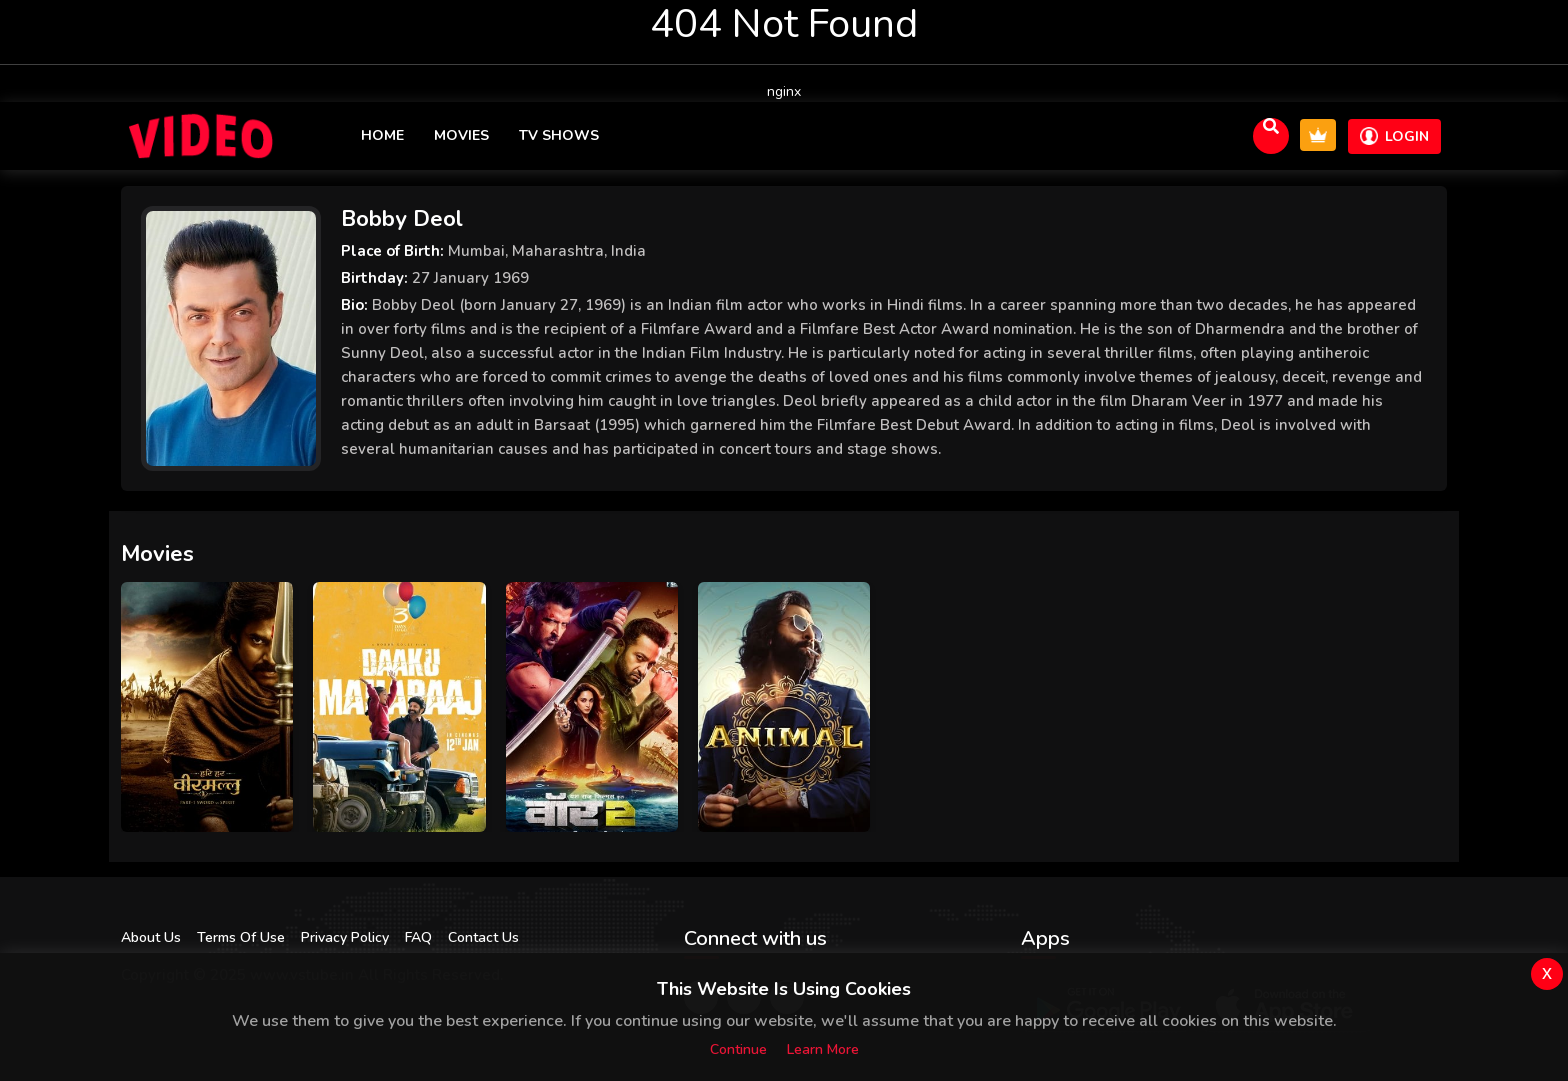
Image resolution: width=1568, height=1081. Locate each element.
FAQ (418, 937)
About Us (151, 937)
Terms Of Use (241, 937)
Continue (738, 1049)
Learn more (823, 1049)
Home (382, 135)
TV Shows (559, 135)
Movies (461, 135)
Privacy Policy (345, 937)
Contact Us (483, 937)
